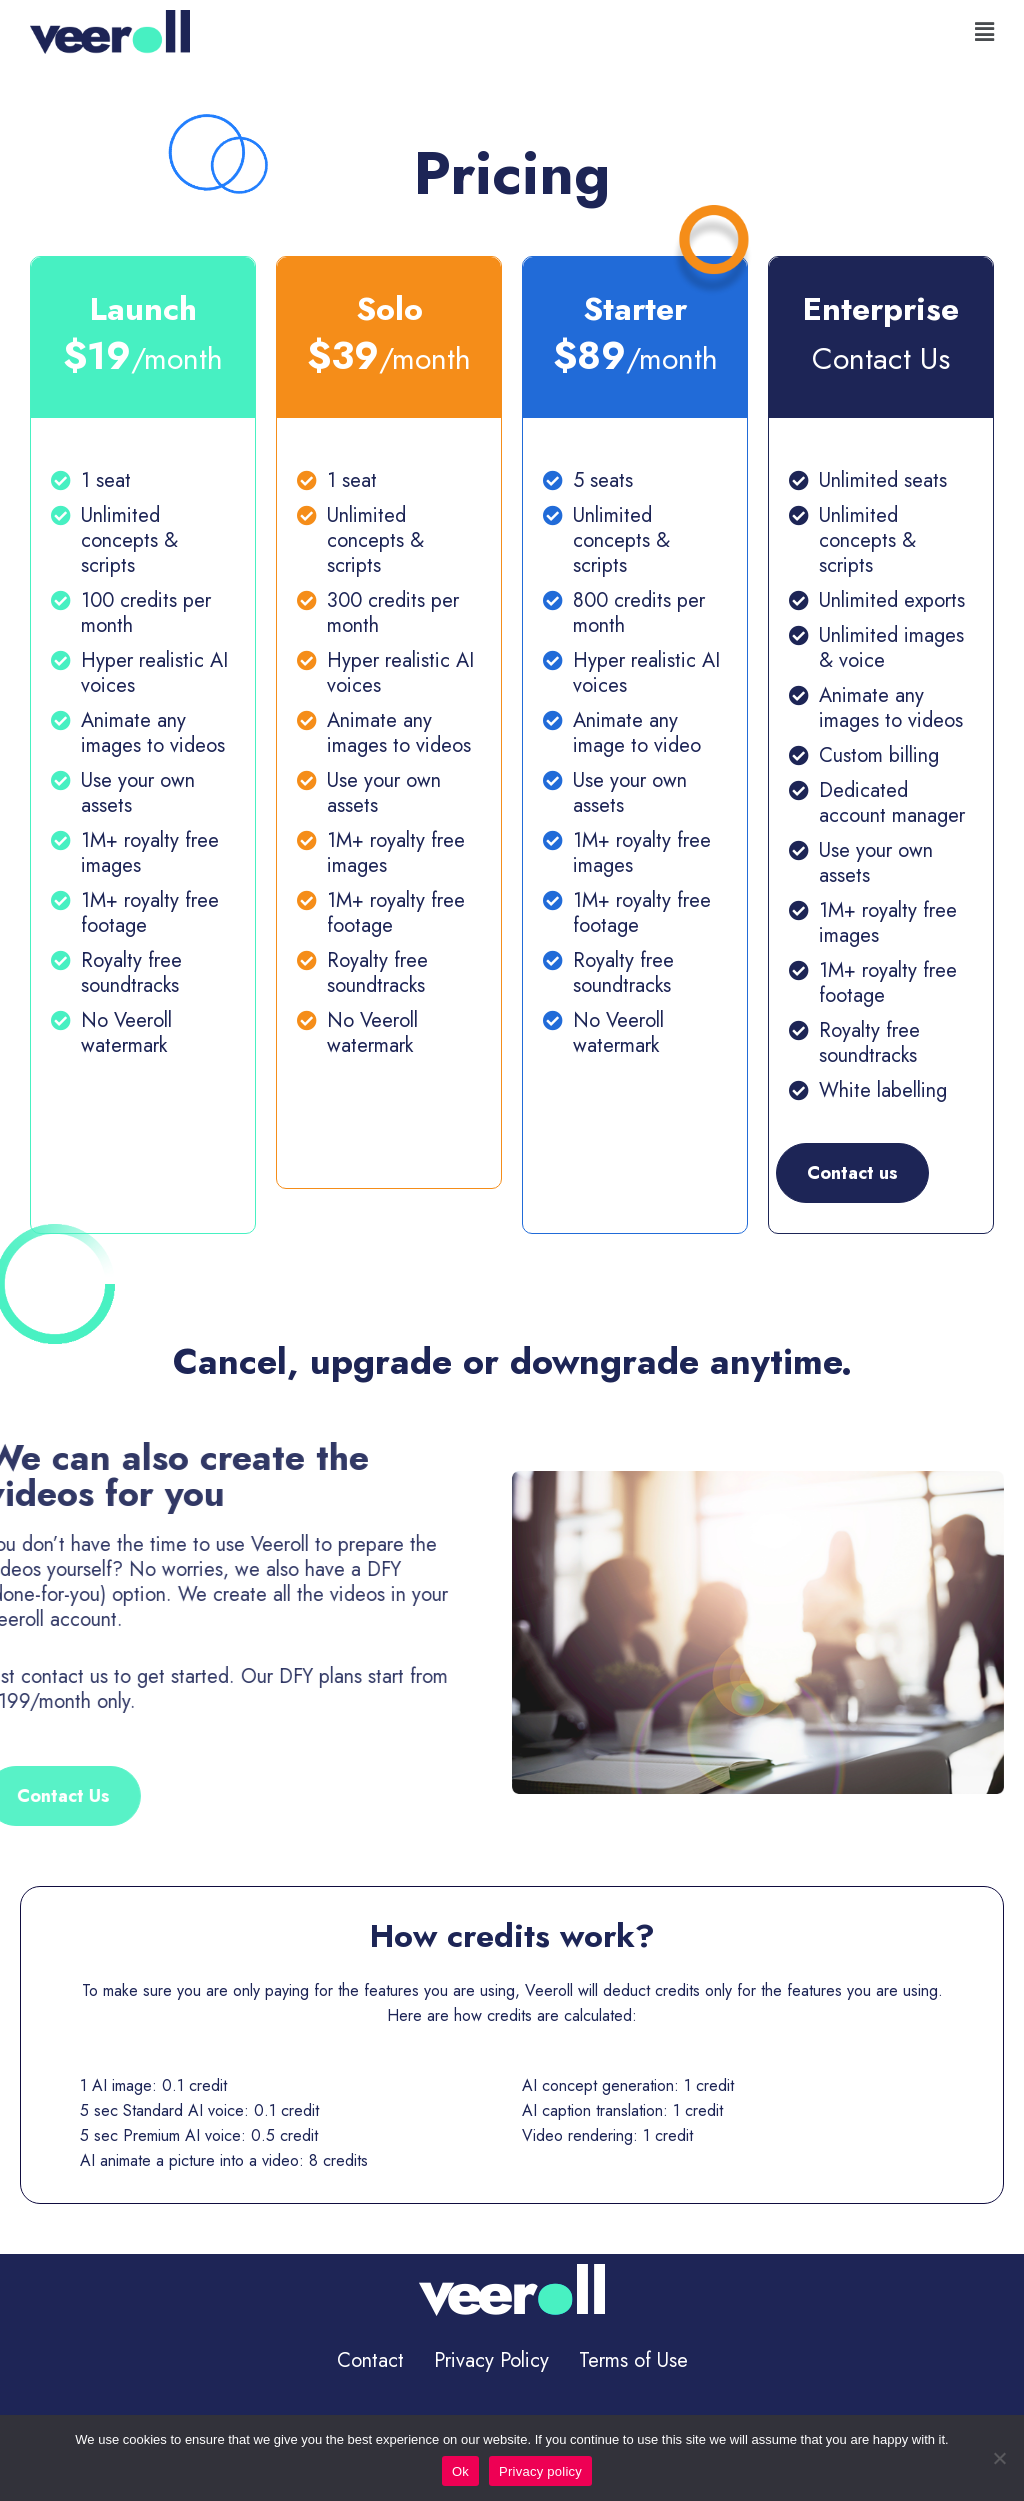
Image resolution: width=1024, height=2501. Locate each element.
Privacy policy (540, 2471)
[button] (984, 32)
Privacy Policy (491, 2360)
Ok (460, 2471)
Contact (370, 2360)
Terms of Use (633, 2360)
